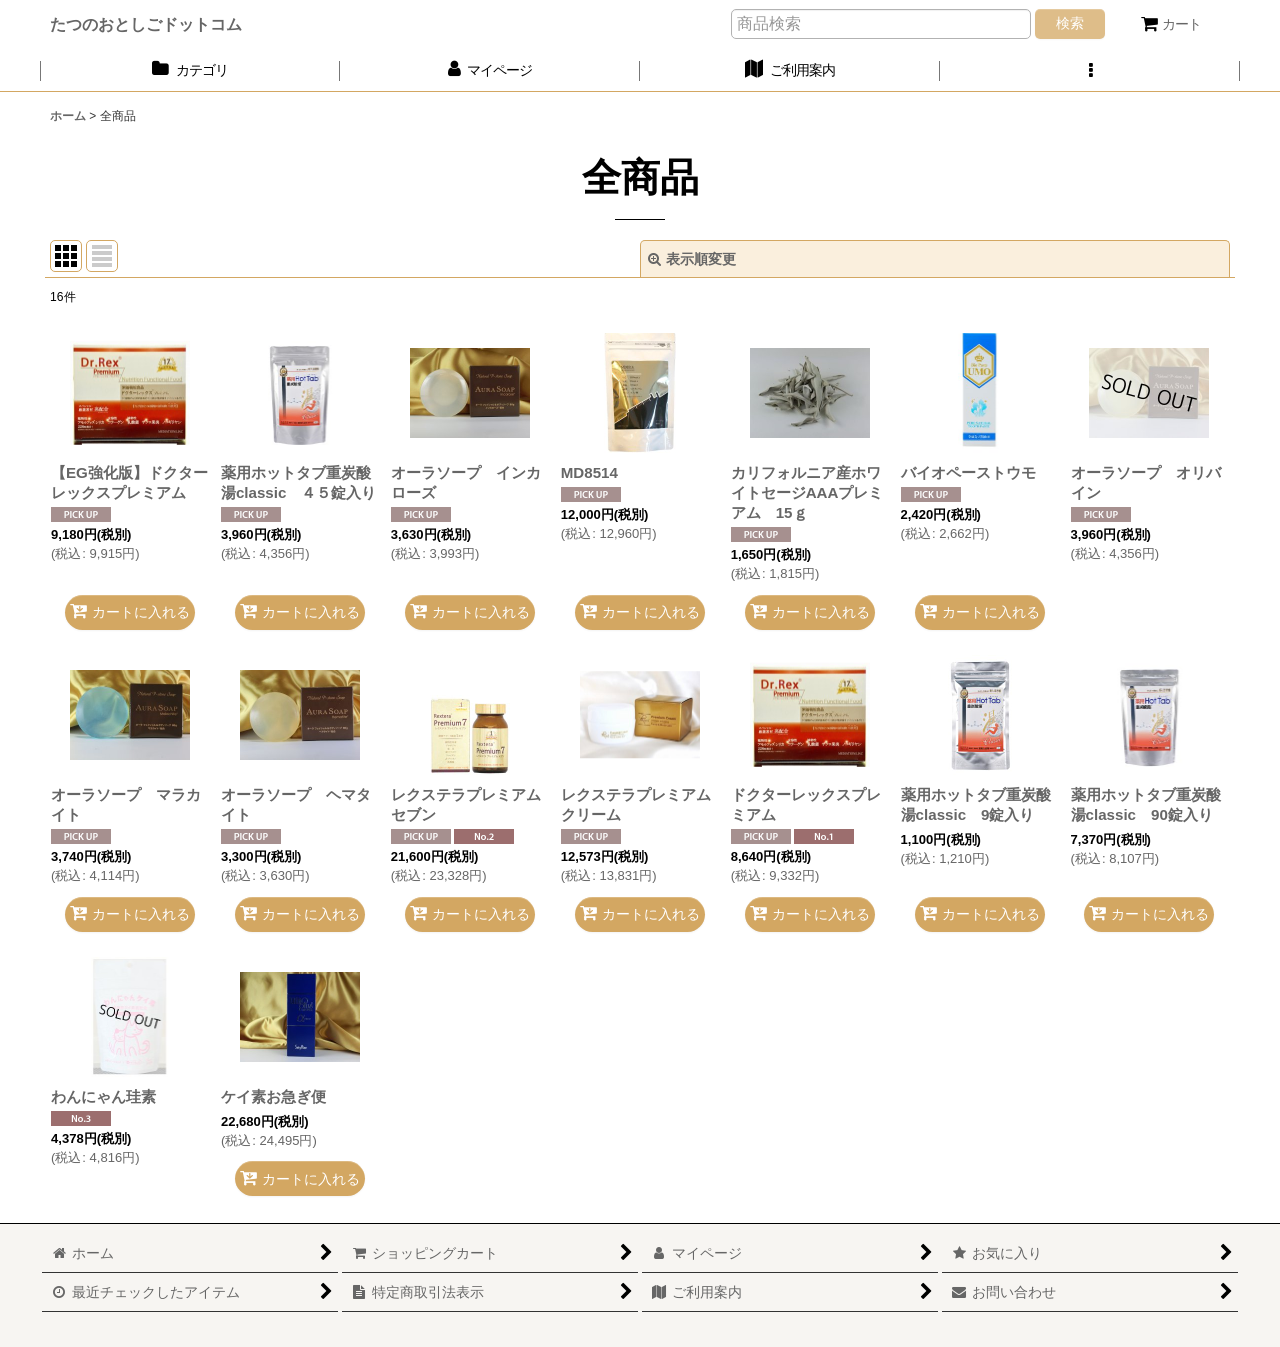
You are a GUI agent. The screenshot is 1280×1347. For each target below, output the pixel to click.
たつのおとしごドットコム (146, 24)
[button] (1090, 70)
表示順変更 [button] (692, 259)
